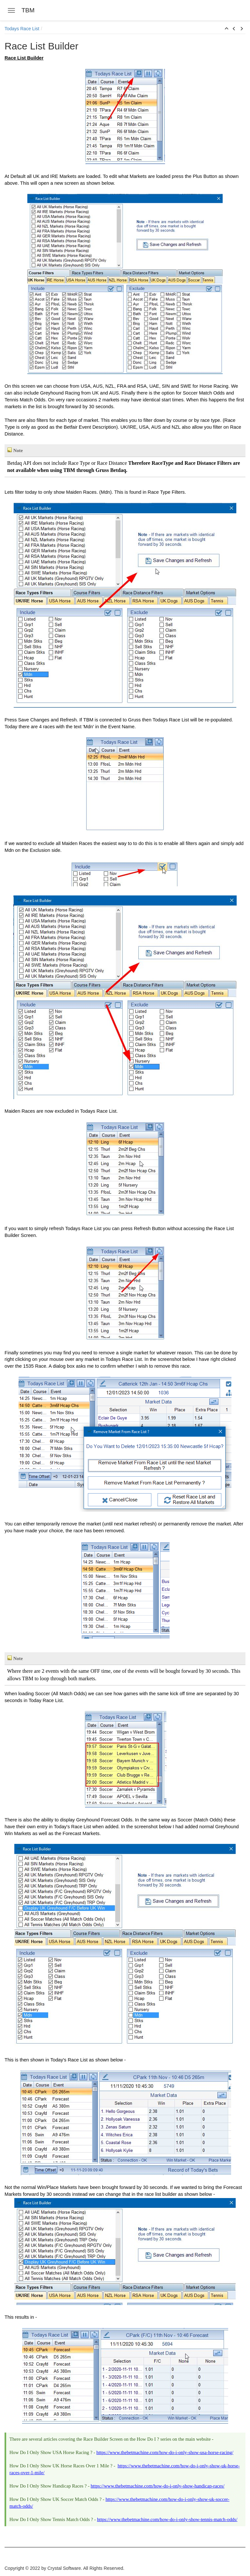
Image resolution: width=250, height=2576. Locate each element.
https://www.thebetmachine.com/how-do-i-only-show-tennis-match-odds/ (167, 2519)
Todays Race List (22, 28)
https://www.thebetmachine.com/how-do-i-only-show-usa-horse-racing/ (164, 2452)
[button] (226, 29)
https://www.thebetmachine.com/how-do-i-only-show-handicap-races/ (158, 2486)
